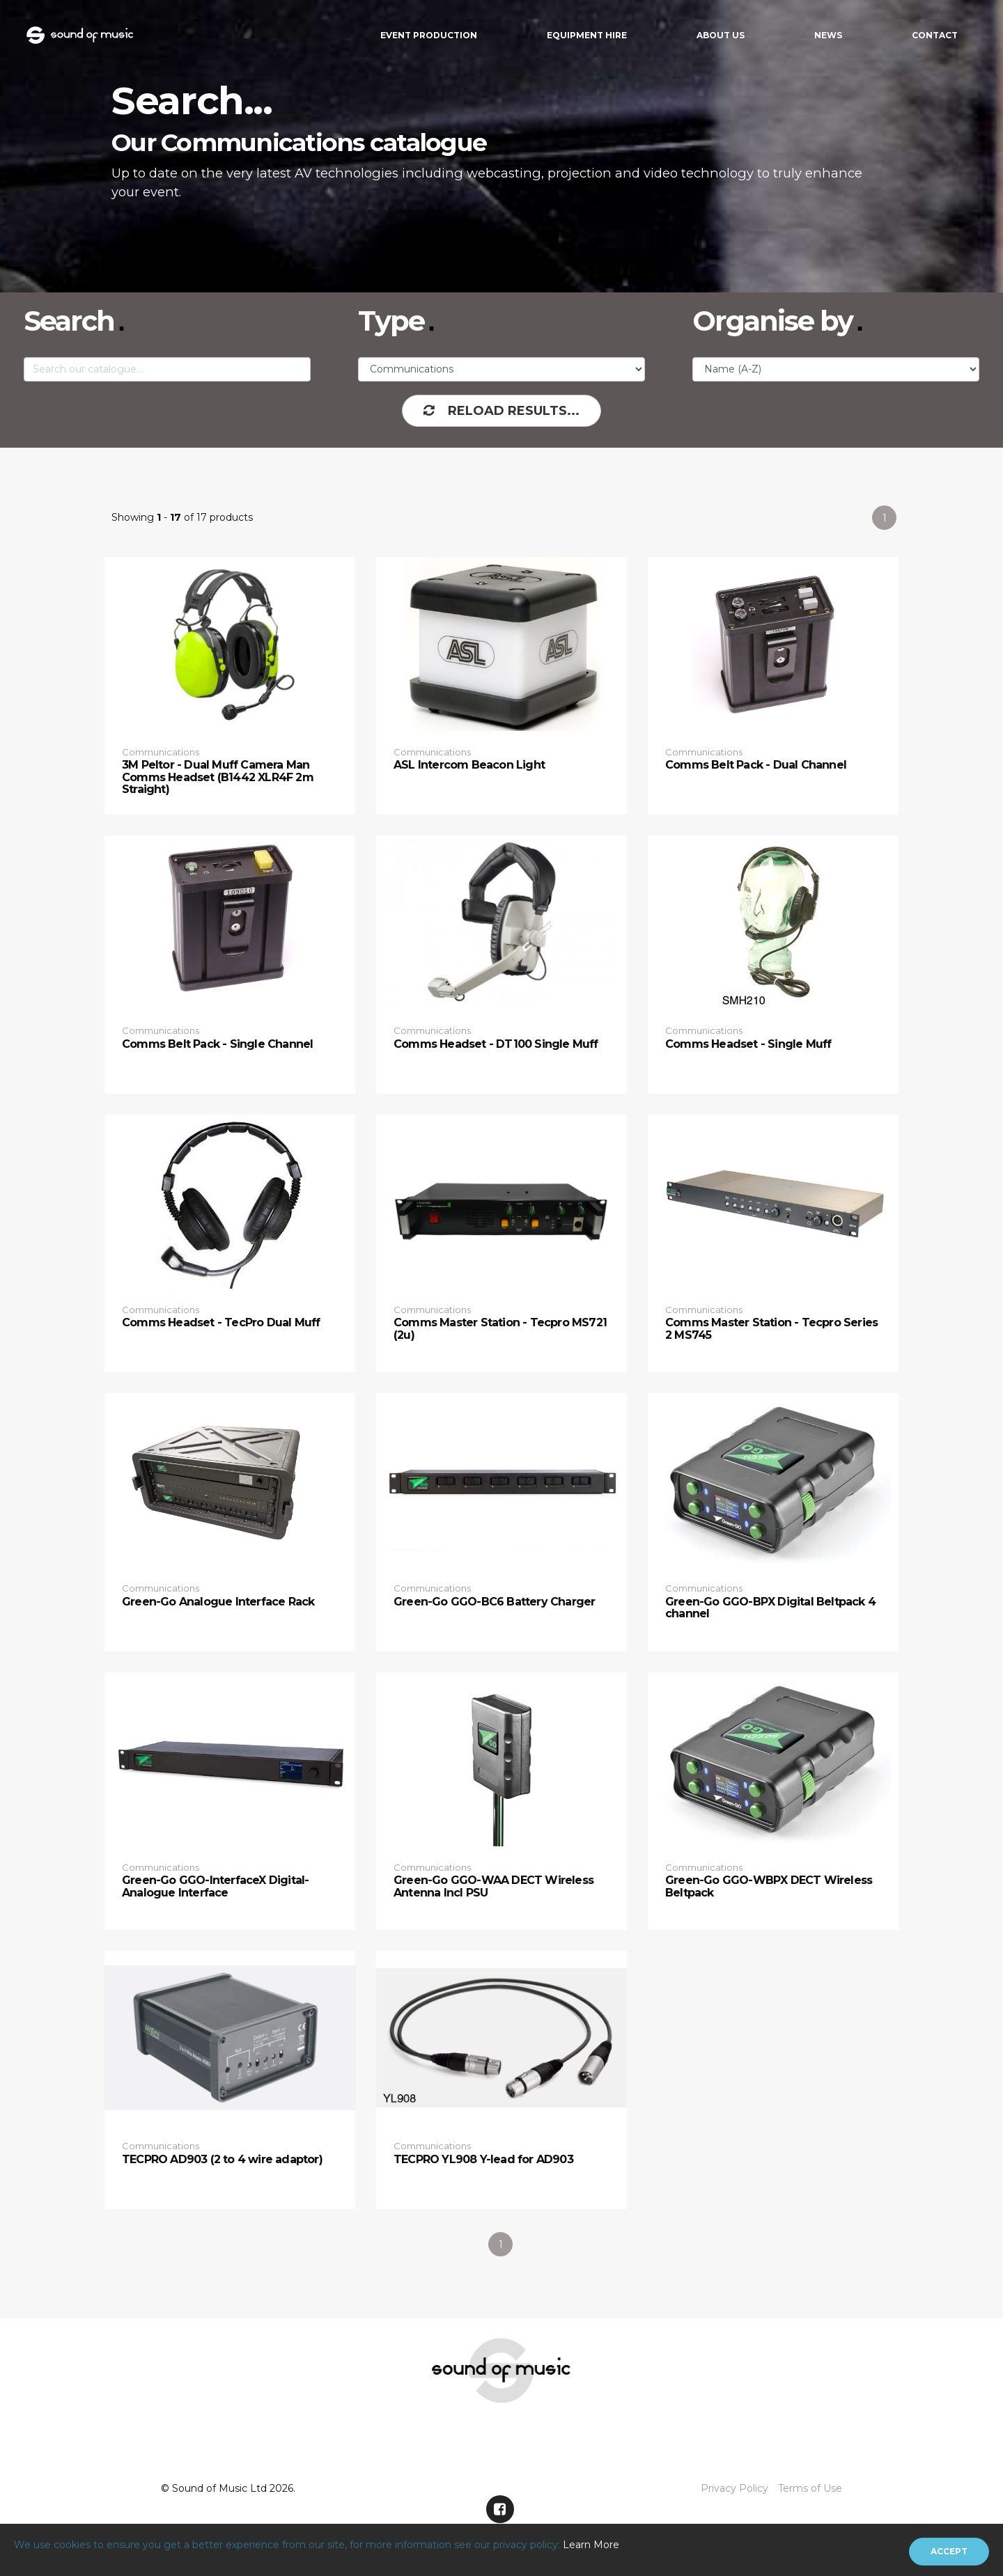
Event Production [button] (428, 35)
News (828, 35)
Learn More (591, 2544)
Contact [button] (935, 35)
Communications (160, 751)
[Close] (949, 2552)
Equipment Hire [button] (587, 35)
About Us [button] (721, 35)
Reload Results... (501, 410)
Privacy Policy (734, 2488)
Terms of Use (810, 2488)
